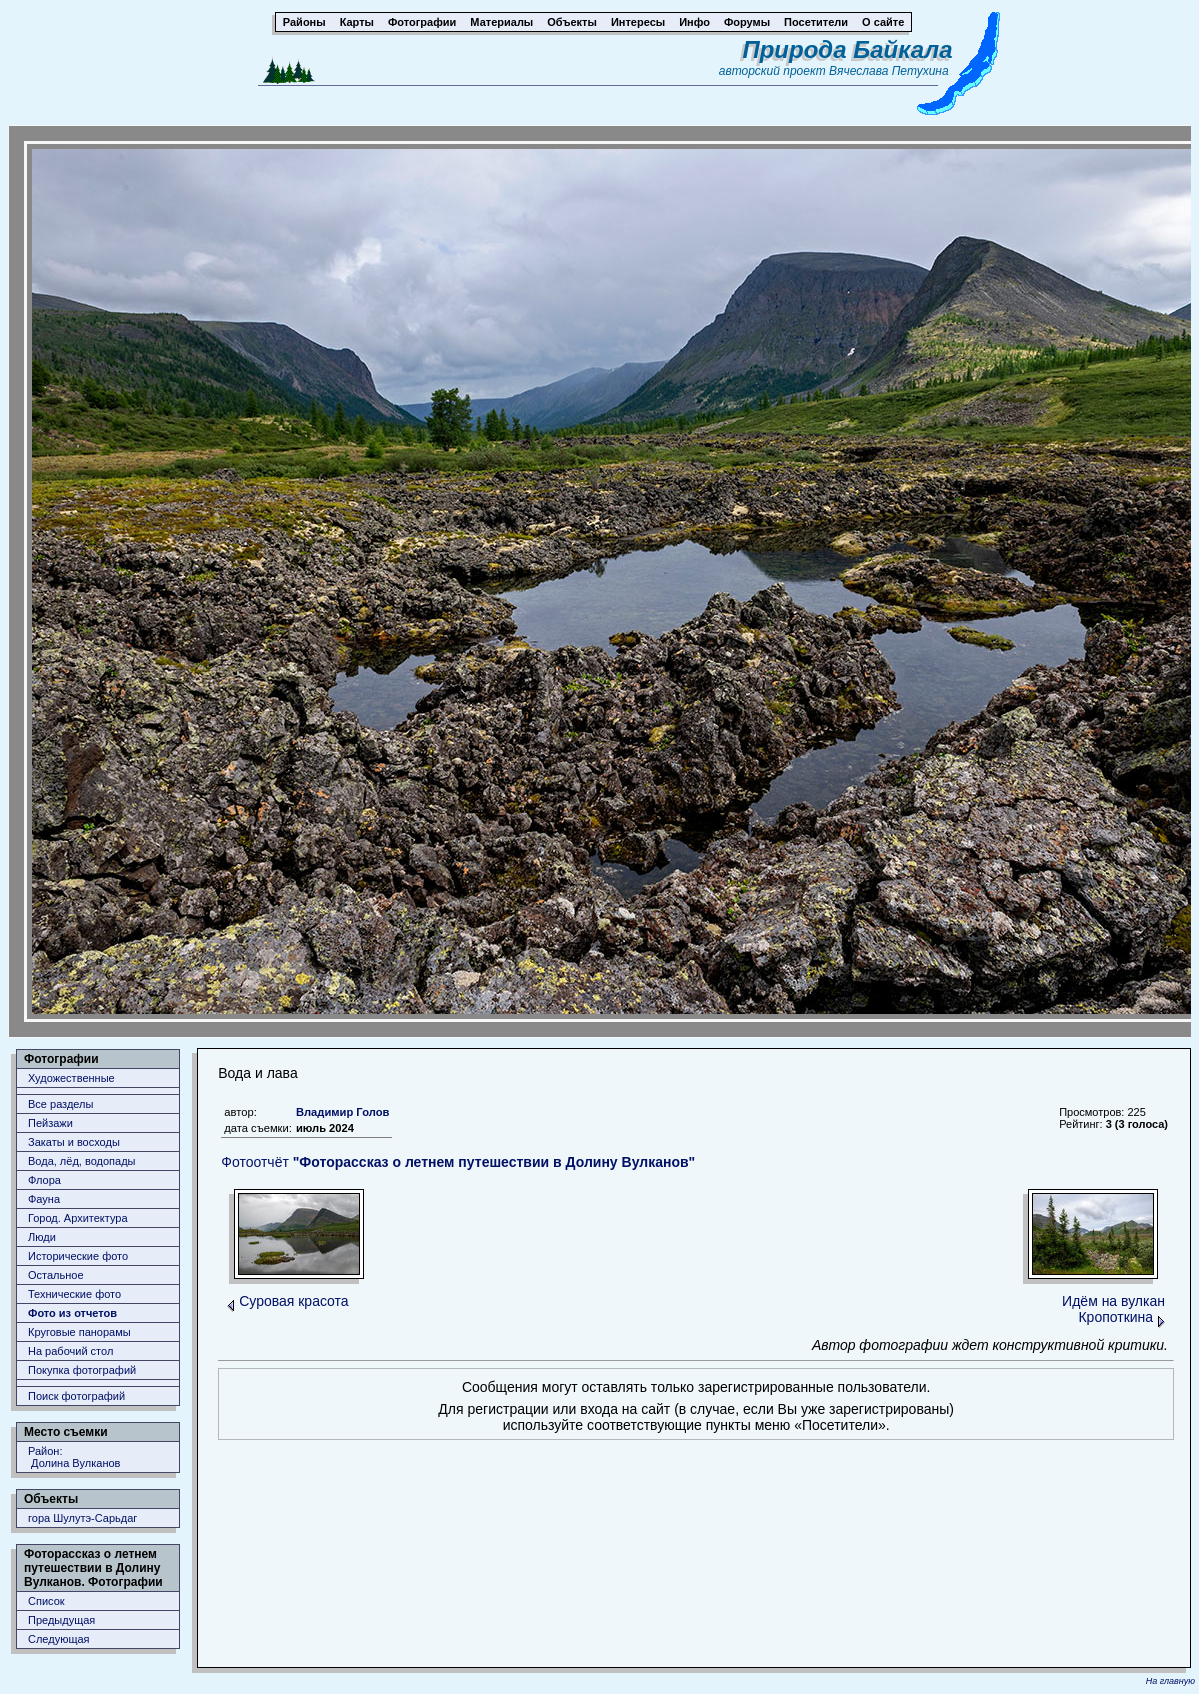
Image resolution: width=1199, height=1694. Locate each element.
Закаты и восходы (74, 1142)
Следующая (59, 1639)
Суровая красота (293, 1301)
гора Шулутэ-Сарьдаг (82, 1518)
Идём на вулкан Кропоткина (1113, 1309)
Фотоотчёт (458, 1162)
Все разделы (60, 1104)
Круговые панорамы (79, 1332)
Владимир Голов (343, 1112)
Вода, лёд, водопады (81, 1161)
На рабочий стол (70, 1351)
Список (46, 1601)
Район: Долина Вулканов (74, 1457)
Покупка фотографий (82, 1370)
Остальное (56, 1275)
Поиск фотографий (76, 1396)
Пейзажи (50, 1123)
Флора (44, 1180)
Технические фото (74, 1294)
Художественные (71, 1078)
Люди (42, 1237)
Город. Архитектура (78, 1218)
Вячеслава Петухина (889, 71)
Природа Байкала (847, 49)
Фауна (44, 1199)
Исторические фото (78, 1256)
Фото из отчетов (72, 1313)
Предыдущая (61, 1620)
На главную (1170, 1681)
